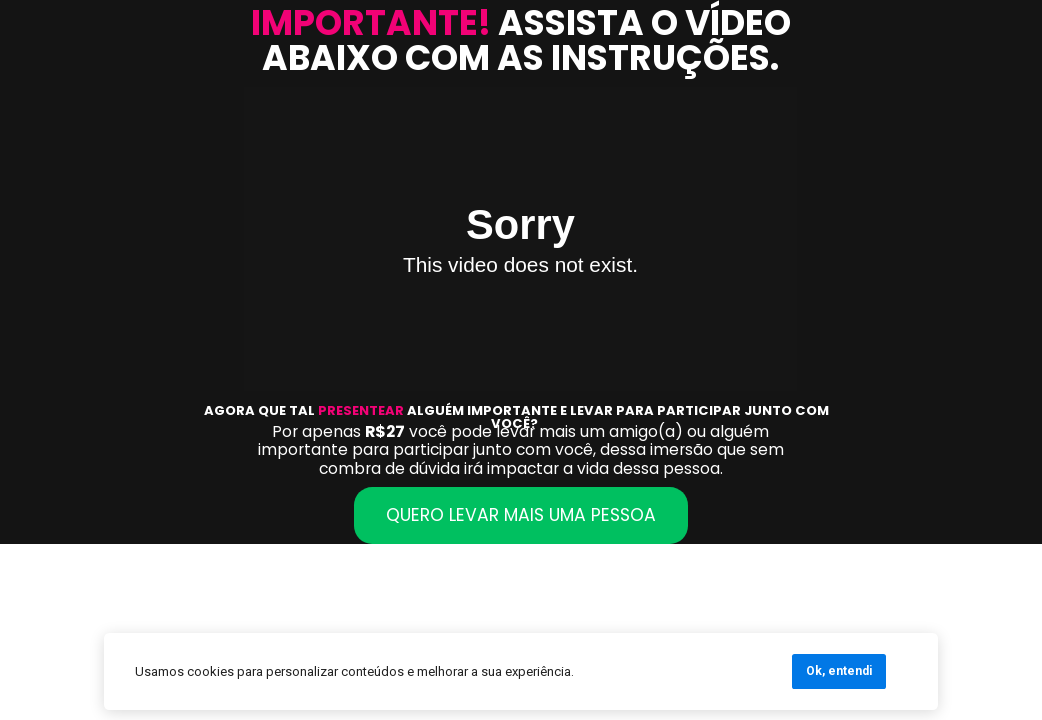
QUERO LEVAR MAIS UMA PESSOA (521, 515)
